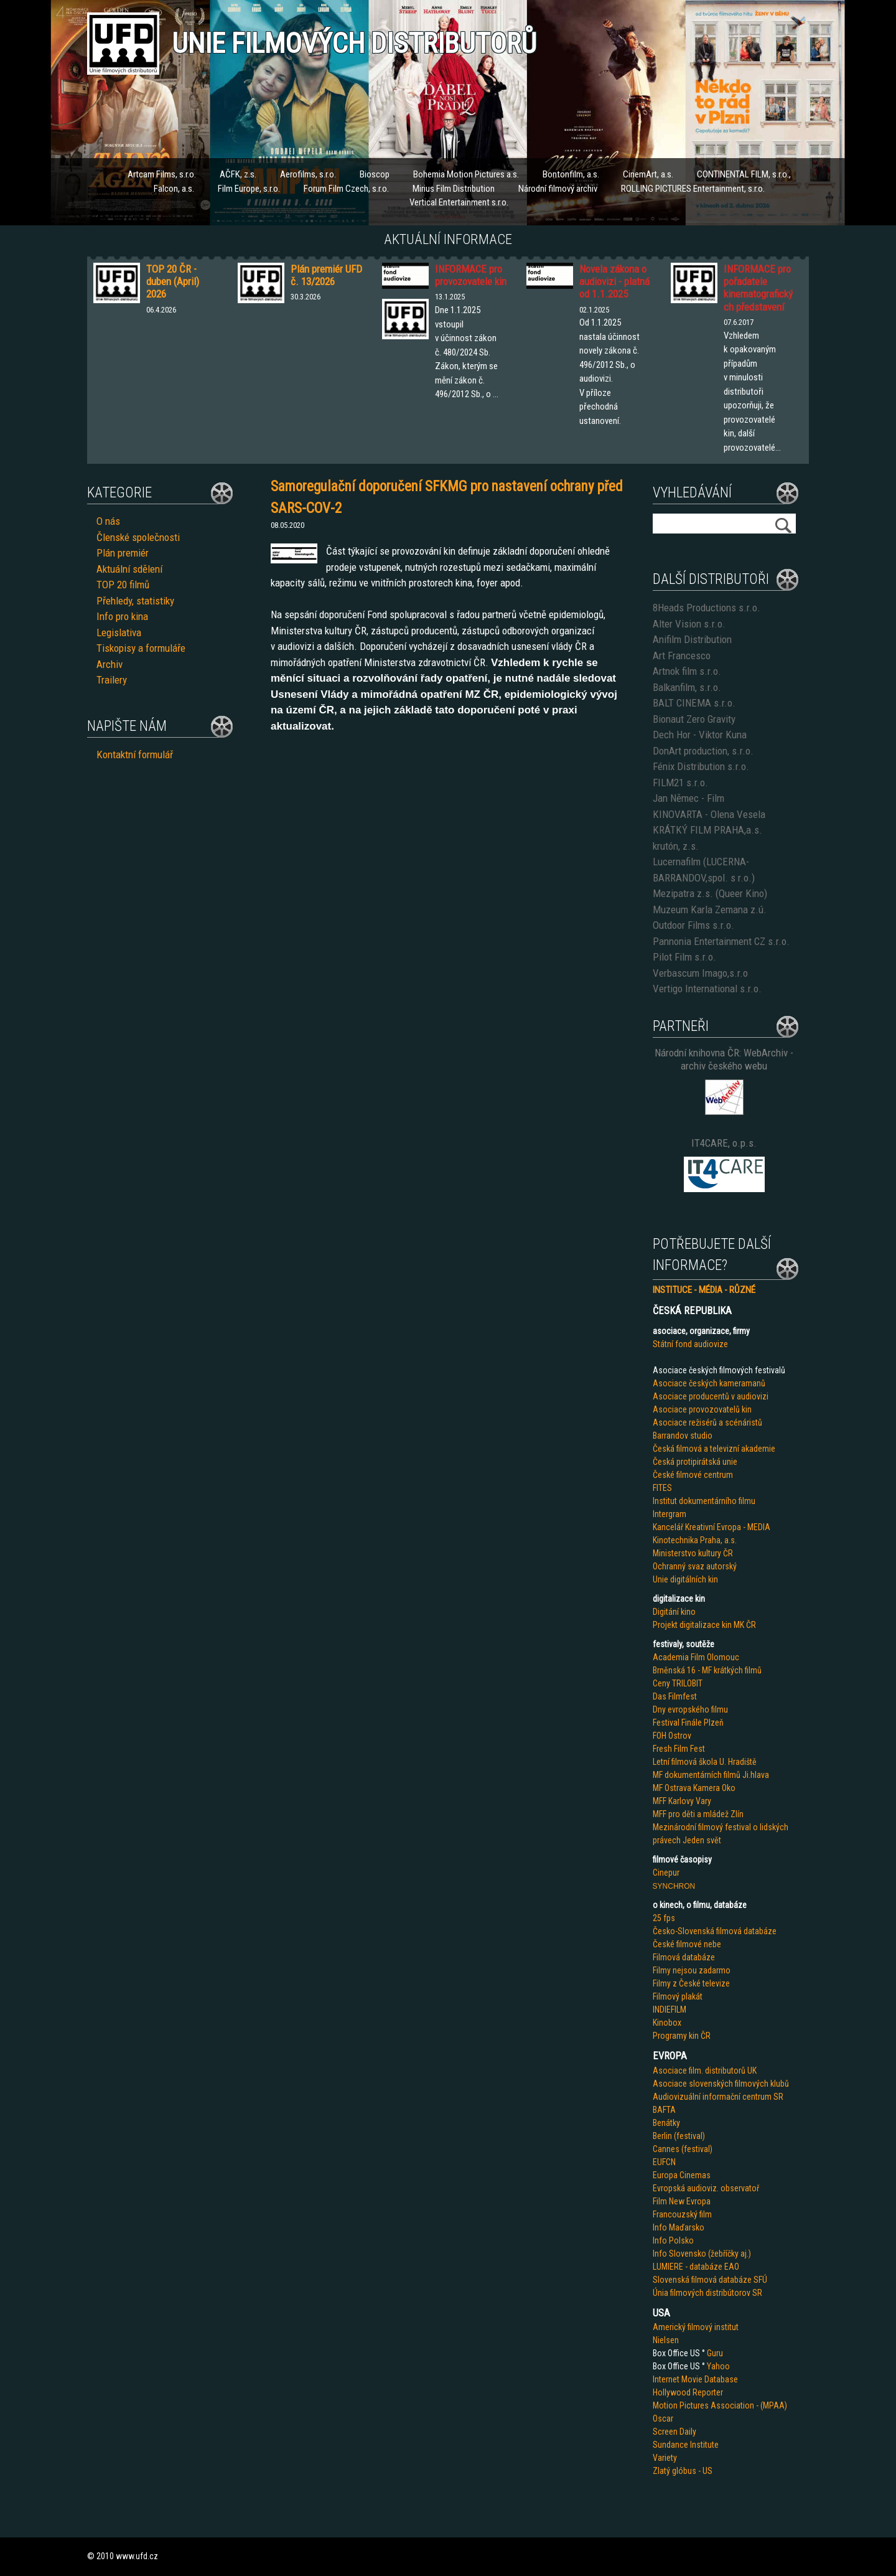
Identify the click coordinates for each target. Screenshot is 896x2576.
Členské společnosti (138, 537)
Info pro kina (122, 616)
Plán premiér (122, 553)
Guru (715, 2353)
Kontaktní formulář (134, 754)
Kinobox (667, 2023)
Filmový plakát (677, 1996)
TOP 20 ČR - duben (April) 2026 (172, 282)
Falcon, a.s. (174, 188)
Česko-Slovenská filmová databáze (715, 1931)
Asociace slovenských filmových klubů (721, 2084)
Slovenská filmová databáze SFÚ (710, 2280)
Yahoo (718, 2366)
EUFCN (664, 2162)
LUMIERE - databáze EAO (696, 2267)
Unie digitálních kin (685, 1579)
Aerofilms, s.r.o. (308, 174)
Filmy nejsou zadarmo (691, 1970)
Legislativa (118, 632)
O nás (108, 521)
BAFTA (664, 2110)
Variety (665, 2458)
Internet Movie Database (695, 2379)
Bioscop (375, 174)
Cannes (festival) (682, 2149)
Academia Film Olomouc (696, 1657)
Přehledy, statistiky (135, 601)
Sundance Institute (686, 2445)
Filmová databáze (684, 1957)
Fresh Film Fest (679, 1749)
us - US (700, 2471)
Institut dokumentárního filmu (704, 1501)
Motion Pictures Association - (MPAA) (720, 2405)
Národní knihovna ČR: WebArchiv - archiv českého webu (724, 1059)
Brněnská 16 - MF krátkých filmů (707, 1670)
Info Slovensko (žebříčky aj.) (702, 2254)
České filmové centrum (693, 1475)
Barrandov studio (682, 1436)
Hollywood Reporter (688, 2392)
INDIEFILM (669, 2009)
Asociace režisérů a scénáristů (707, 1422)
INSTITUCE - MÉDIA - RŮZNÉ (704, 1289)
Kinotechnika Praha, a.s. (695, 1540)
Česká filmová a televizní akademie (714, 1449)
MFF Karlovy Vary (682, 1801)
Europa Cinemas (682, 2175)
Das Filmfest (675, 1696)
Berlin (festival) (679, 2136)
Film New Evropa (682, 2201)
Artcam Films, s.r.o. (162, 174)
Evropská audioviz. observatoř (706, 2188)
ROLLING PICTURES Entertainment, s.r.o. (693, 188)
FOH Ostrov (672, 1736)
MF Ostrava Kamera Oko (694, 1788)
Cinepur (666, 1873)
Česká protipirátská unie (695, 1462)
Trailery (111, 680)
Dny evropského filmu (690, 1709)
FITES (662, 1488)
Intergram (669, 1514)
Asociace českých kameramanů (709, 1383)
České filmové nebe (687, 1944)
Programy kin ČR (682, 2036)
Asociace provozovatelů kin (702, 1409)
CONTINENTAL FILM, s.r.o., (744, 174)
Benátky (666, 2123)
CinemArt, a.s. (648, 174)
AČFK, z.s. (238, 174)
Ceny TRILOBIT (677, 1683)
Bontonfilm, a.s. (571, 174)
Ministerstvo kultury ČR (693, 1553)
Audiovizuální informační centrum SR (718, 2097)
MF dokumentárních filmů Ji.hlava (711, 1775)
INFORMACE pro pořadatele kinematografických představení (758, 288)
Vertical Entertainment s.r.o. (458, 202)
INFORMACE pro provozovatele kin (470, 275)
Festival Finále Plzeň (688, 1723)
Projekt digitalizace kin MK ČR (704, 1625)
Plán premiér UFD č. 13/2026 (326, 275)
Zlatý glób (670, 2471)
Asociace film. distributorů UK (705, 2070)
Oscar (663, 2418)
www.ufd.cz (137, 2556)
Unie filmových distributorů (354, 43)
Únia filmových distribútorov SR (707, 2293)
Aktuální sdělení (129, 569)
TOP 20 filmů (122, 584)
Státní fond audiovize (690, 1344)
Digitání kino (674, 1612)
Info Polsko (673, 2240)
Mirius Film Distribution (454, 188)
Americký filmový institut (696, 2327)
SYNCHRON (674, 1886)
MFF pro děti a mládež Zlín (698, 1814)
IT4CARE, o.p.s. (724, 1143)
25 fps (664, 1918)
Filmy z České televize (691, 1983)
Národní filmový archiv (557, 188)
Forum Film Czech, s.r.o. (346, 188)
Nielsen (666, 2340)
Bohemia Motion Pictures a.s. (466, 174)
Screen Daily (674, 2432)
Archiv (109, 664)
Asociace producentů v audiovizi (710, 1396)
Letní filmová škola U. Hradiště (705, 1762)
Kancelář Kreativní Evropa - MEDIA (711, 1527)
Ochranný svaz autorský (695, 1566)
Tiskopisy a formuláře (140, 648)
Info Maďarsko (678, 2227)
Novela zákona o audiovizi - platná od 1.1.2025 (614, 282)
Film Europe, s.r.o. (249, 188)
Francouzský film (682, 2214)
